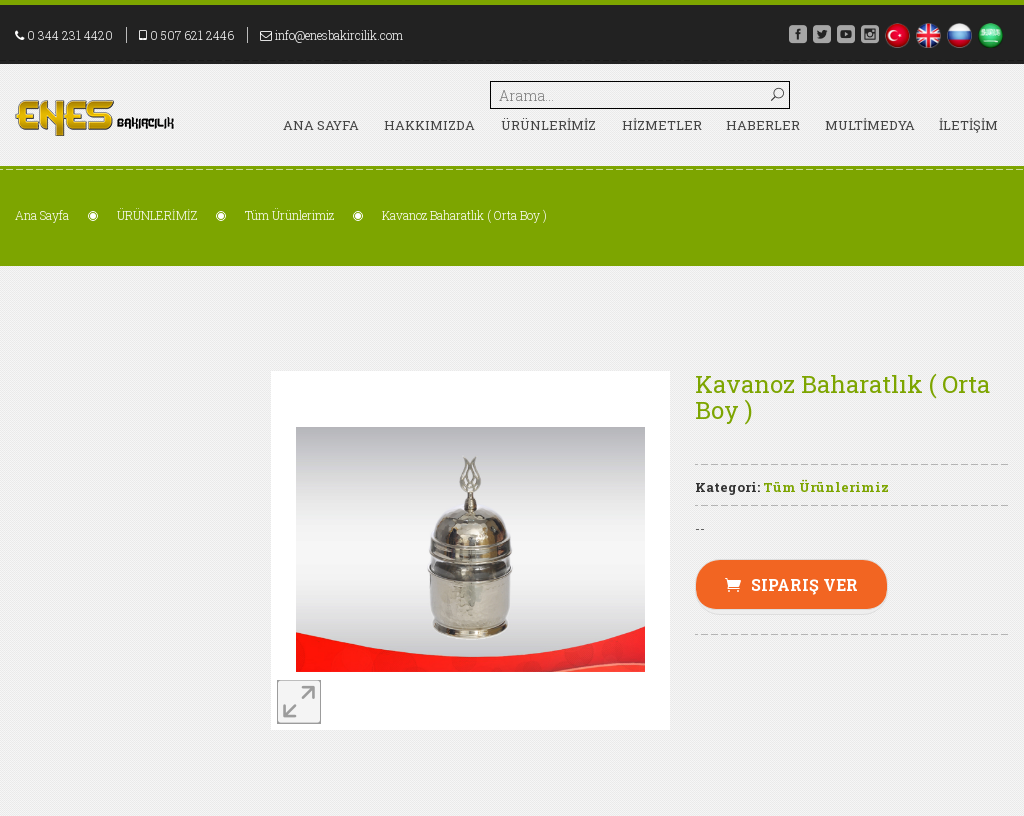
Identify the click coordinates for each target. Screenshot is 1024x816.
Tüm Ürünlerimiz (289, 215)
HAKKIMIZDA (429, 125)
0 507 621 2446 (192, 35)
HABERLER (763, 125)
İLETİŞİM (968, 125)
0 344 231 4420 (70, 35)
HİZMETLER (662, 125)
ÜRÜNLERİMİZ (548, 125)
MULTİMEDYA (870, 125)
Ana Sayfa (321, 125)
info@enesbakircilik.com (339, 35)
